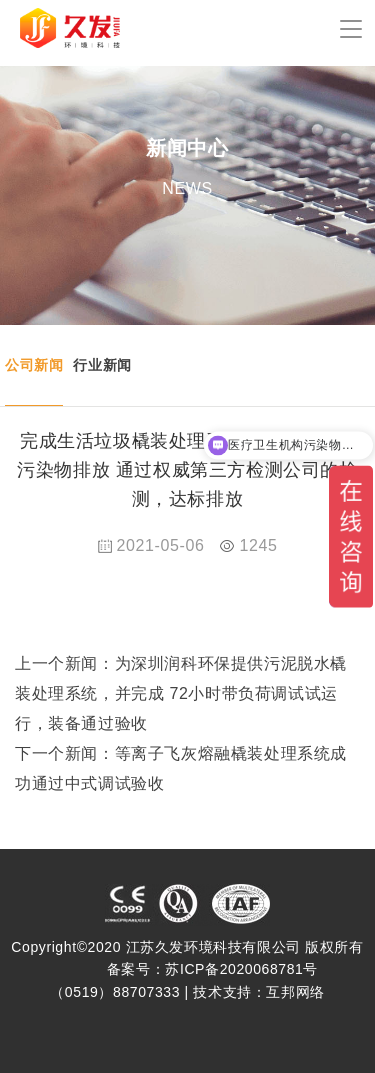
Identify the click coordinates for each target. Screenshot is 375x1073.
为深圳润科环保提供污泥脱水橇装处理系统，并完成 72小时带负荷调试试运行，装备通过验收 (181, 693)
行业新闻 (102, 365)
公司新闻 (34, 365)
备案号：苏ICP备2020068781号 (212, 969)
